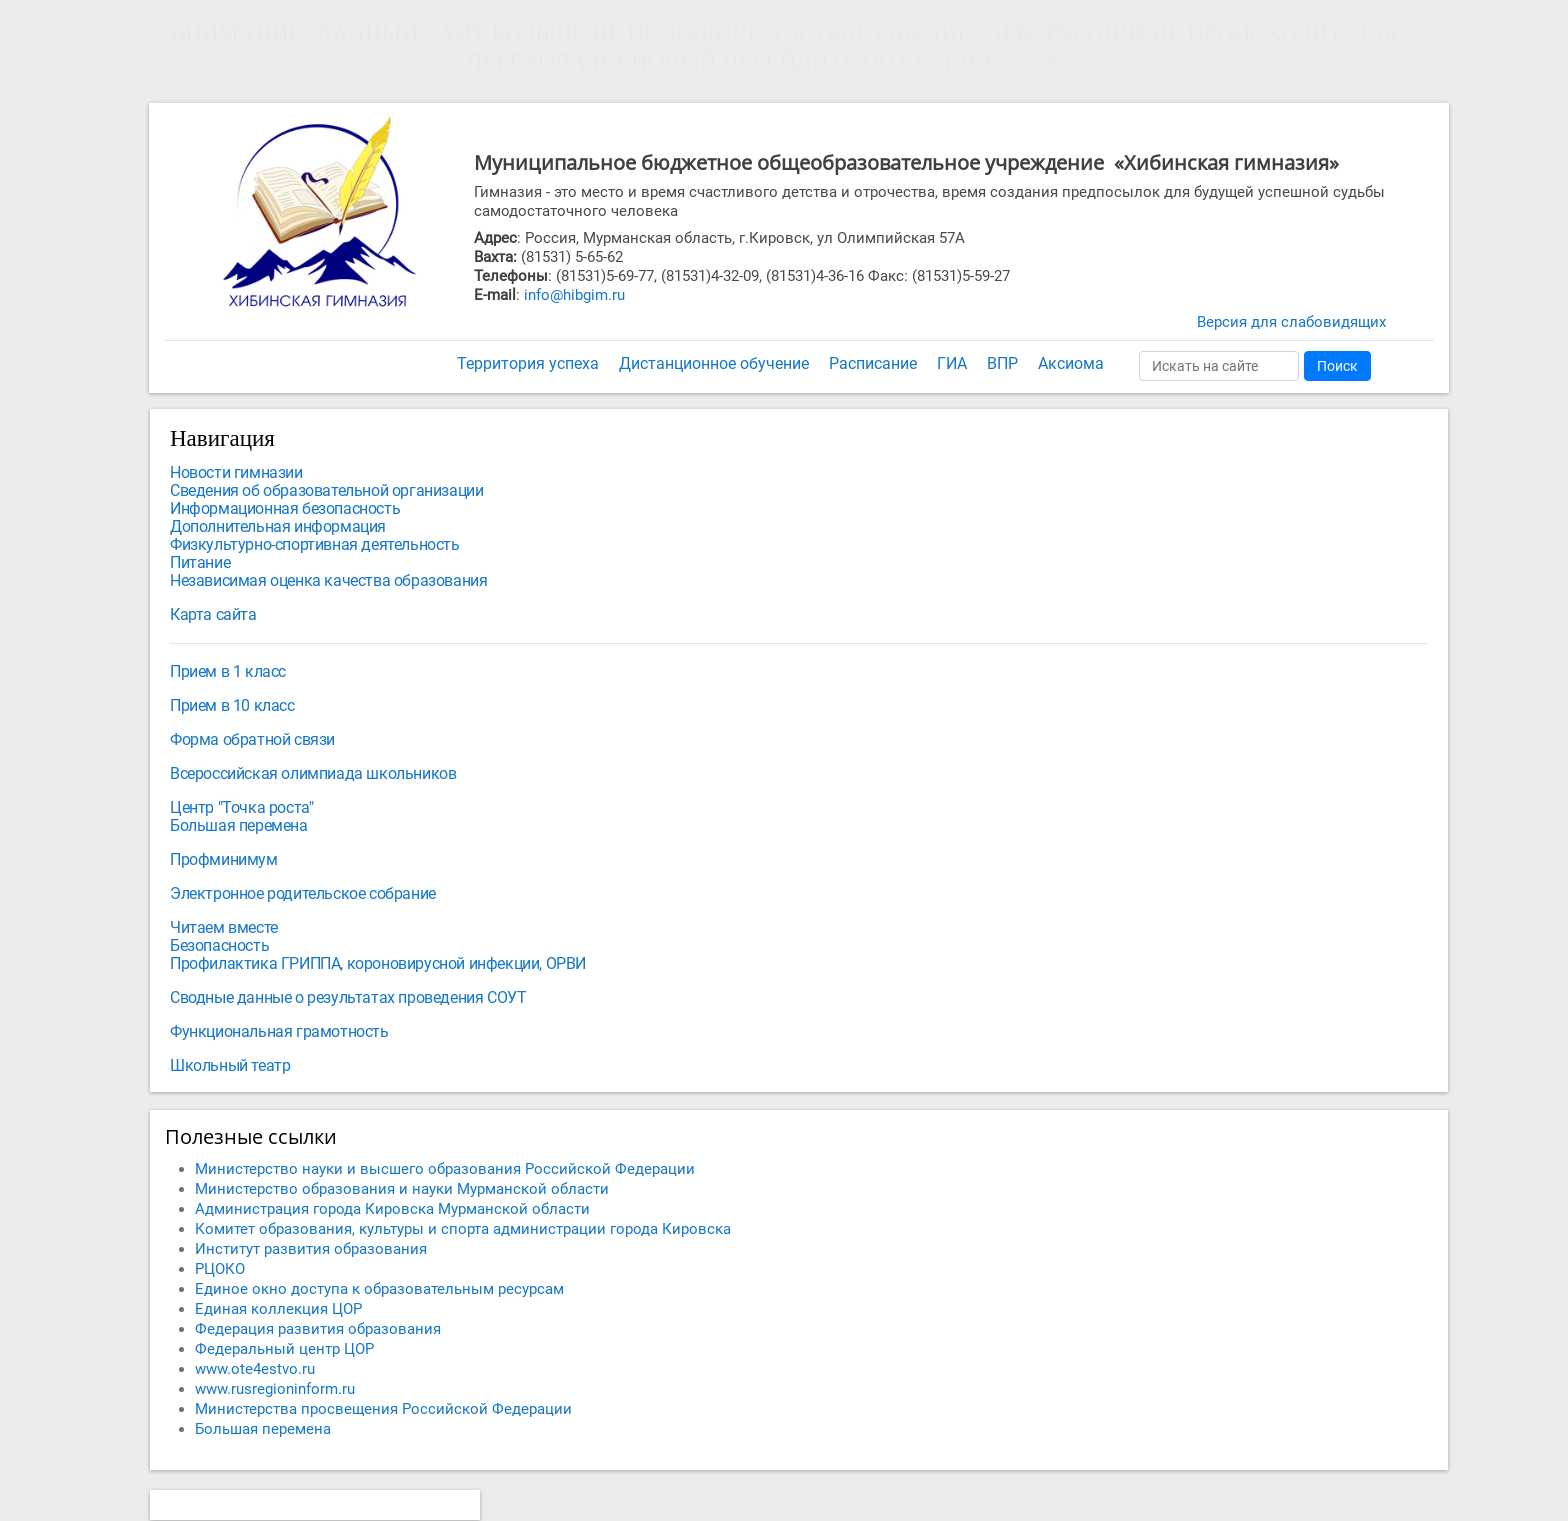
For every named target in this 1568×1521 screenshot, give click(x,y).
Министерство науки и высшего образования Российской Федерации (445, 1169)
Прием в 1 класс (228, 671)
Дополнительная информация (278, 526)
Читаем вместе (224, 927)
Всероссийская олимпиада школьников (313, 773)
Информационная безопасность (285, 508)
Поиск (1337, 366)
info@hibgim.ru (574, 295)
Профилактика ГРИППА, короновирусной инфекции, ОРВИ (378, 963)
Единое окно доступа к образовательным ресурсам (379, 1289)
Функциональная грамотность (279, 1031)
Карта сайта (213, 614)
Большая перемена (239, 825)
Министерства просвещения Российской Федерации (383, 1409)
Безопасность (219, 945)
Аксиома (1071, 363)
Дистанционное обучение (714, 363)
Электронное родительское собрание (303, 893)
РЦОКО (220, 1269)
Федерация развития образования (318, 1329)
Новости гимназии (236, 472)
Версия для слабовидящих (1291, 322)
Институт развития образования (311, 1249)
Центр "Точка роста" (241, 807)
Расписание (873, 363)
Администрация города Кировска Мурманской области (392, 1209)
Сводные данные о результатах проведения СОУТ (348, 997)
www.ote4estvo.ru (255, 1369)
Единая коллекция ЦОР (278, 1309)
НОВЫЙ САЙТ (1052, 64)
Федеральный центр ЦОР (284, 1349)
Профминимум (224, 859)
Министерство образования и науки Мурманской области (402, 1189)
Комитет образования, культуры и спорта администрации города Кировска (463, 1229)
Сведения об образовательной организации (326, 490)
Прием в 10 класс (232, 705)
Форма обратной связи (252, 739)
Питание (200, 562)
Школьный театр (230, 1065)
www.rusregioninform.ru (275, 1389)
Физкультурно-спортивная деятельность (315, 544)
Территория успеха (528, 363)
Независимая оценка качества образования (328, 580)
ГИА (952, 363)
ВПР (1002, 363)
